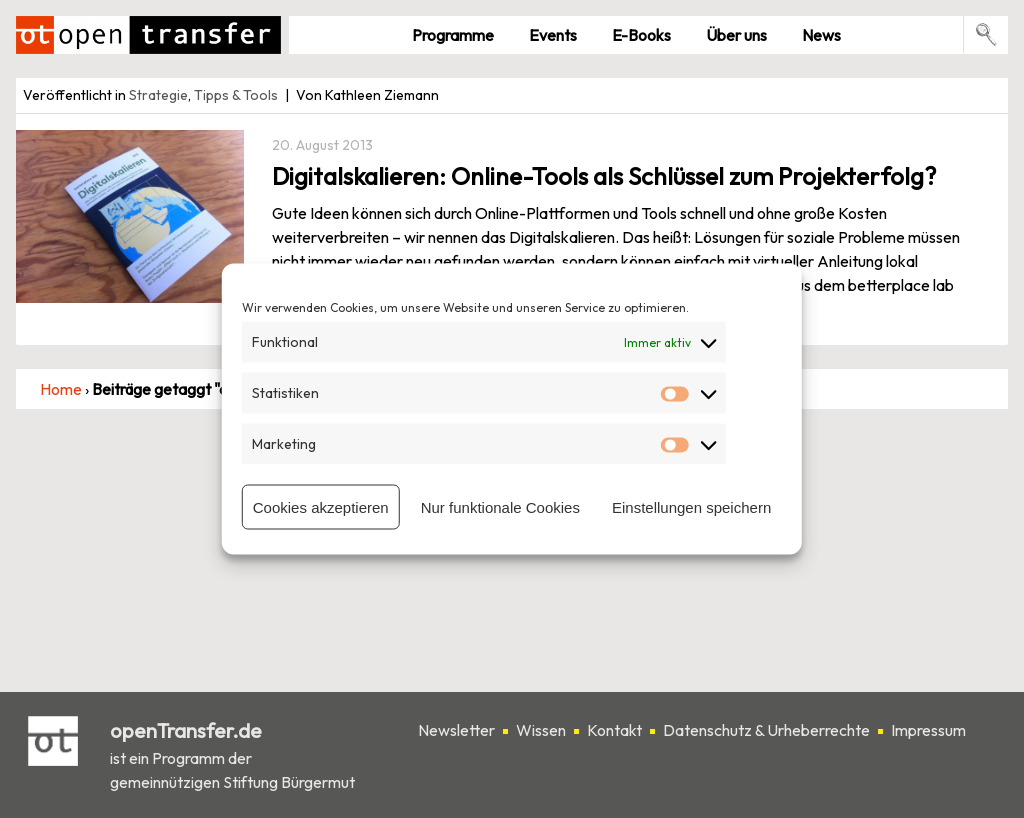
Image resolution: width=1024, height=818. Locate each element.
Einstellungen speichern (691, 506)
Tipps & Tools (236, 95)
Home (61, 389)
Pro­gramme (453, 35)
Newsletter (456, 730)
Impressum (928, 730)
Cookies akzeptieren (321, 506)
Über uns (736, 35)
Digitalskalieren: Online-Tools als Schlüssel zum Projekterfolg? (604, 176)
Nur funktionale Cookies (500, 506)
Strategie (158, 95)
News (821, 35)
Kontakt (614, 730)
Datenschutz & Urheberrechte (766, 730)
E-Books (641, 35)
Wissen (541, 730)
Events (553, 35)
